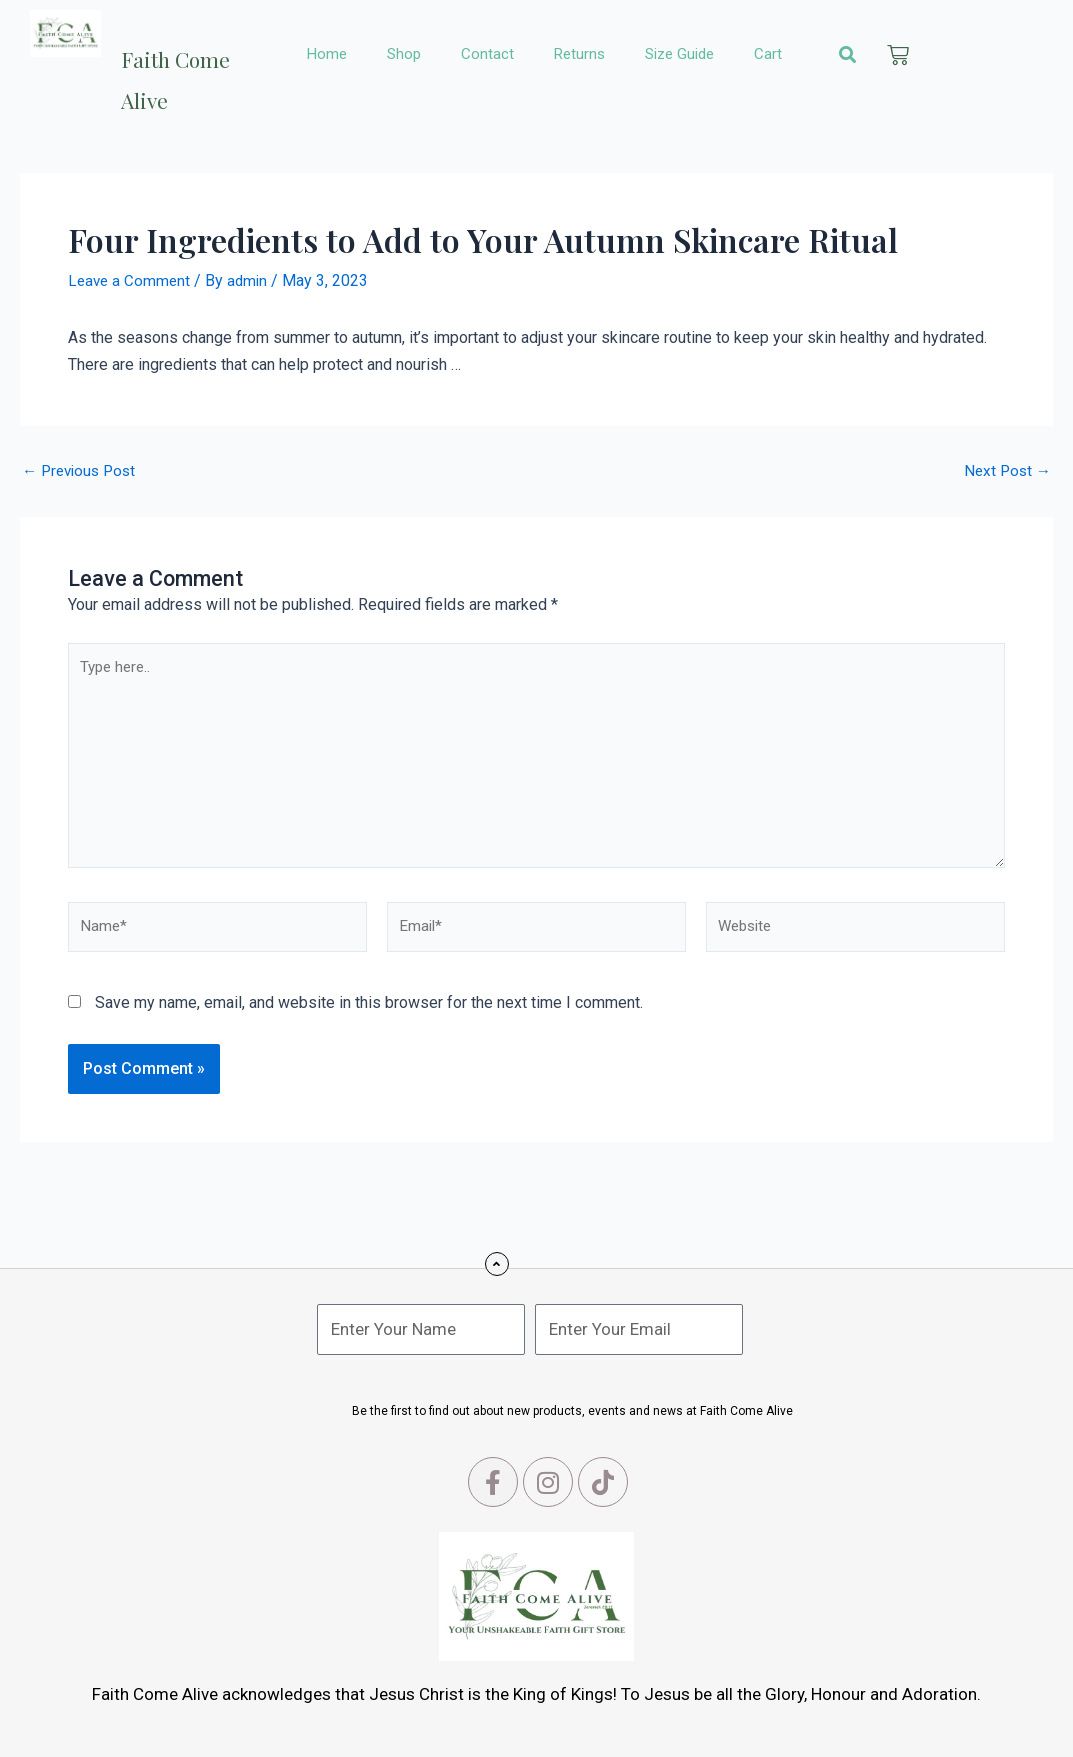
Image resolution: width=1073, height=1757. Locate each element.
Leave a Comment (131, 280)
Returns (579, 54)
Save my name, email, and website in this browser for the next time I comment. (369, 1016)
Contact (487, 54)
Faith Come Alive (186, 71)
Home (327, 54)
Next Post (1005, 470)
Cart (768, 54)
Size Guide (679, 54)
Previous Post (82, 470)
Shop (404, 54)
